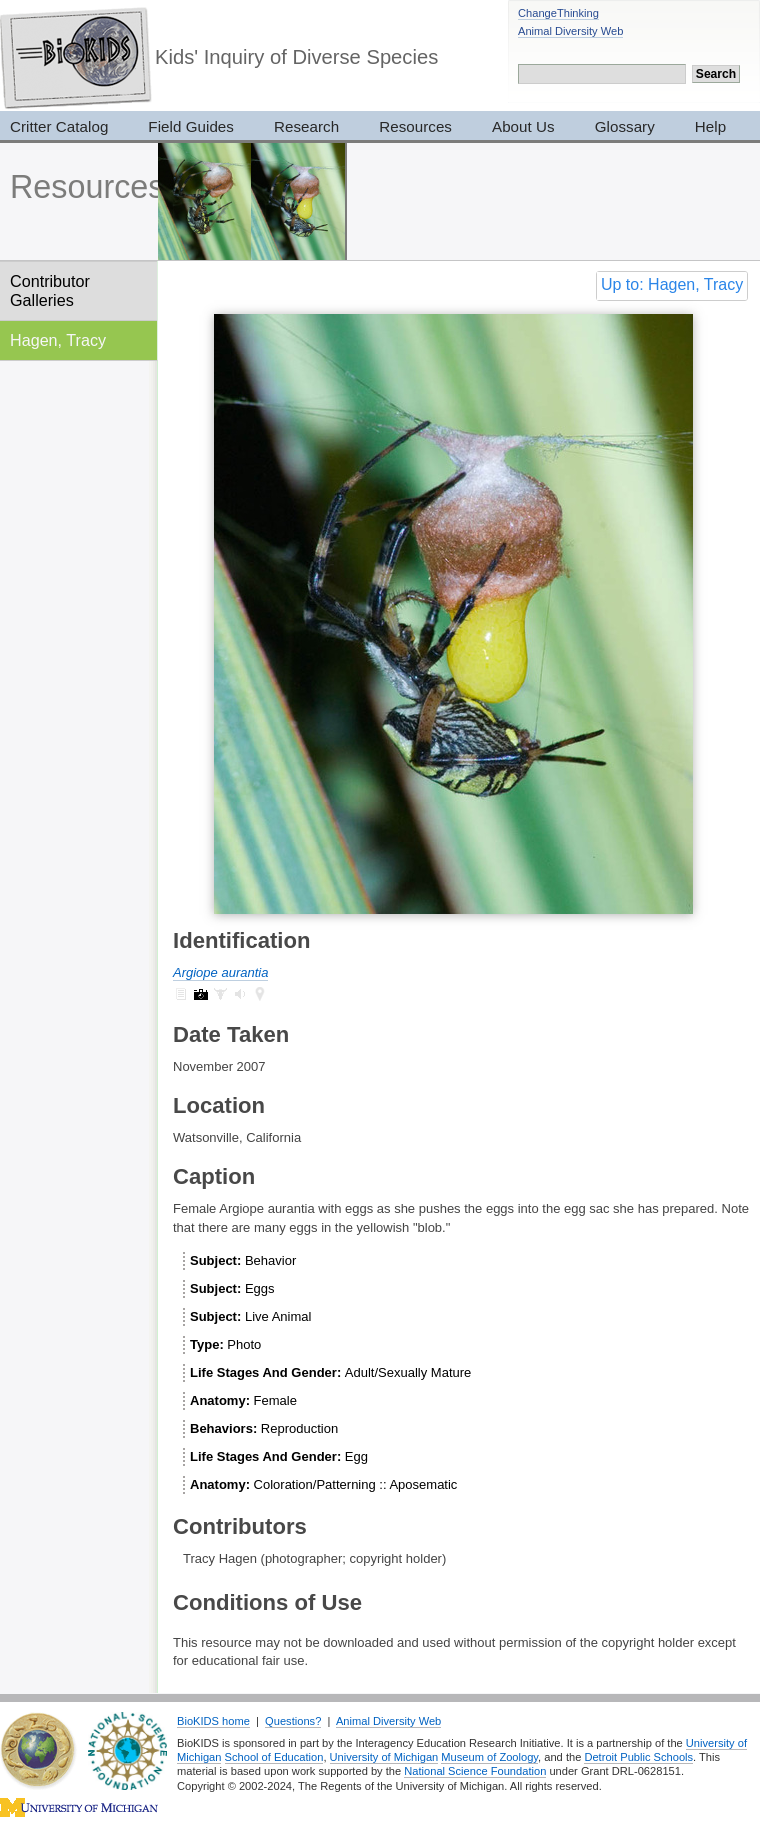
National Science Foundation (475, 1771)
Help (710, 126)
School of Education (274, 1757)
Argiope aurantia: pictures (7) (201, 994)
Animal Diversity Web (570, 31)
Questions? (293, 1721)
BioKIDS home (213, 1721)
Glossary (625, 126)
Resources (415, 126)
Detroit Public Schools (638, 1757)
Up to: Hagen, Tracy (672, 284)
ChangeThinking (558, 13)
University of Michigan (384, 1757)
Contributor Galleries (50, 290)
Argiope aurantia (220, 972)
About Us (523, 126)
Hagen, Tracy (58, 340)
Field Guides (191, 126)
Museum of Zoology (489, 1757)
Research (306, 126)
